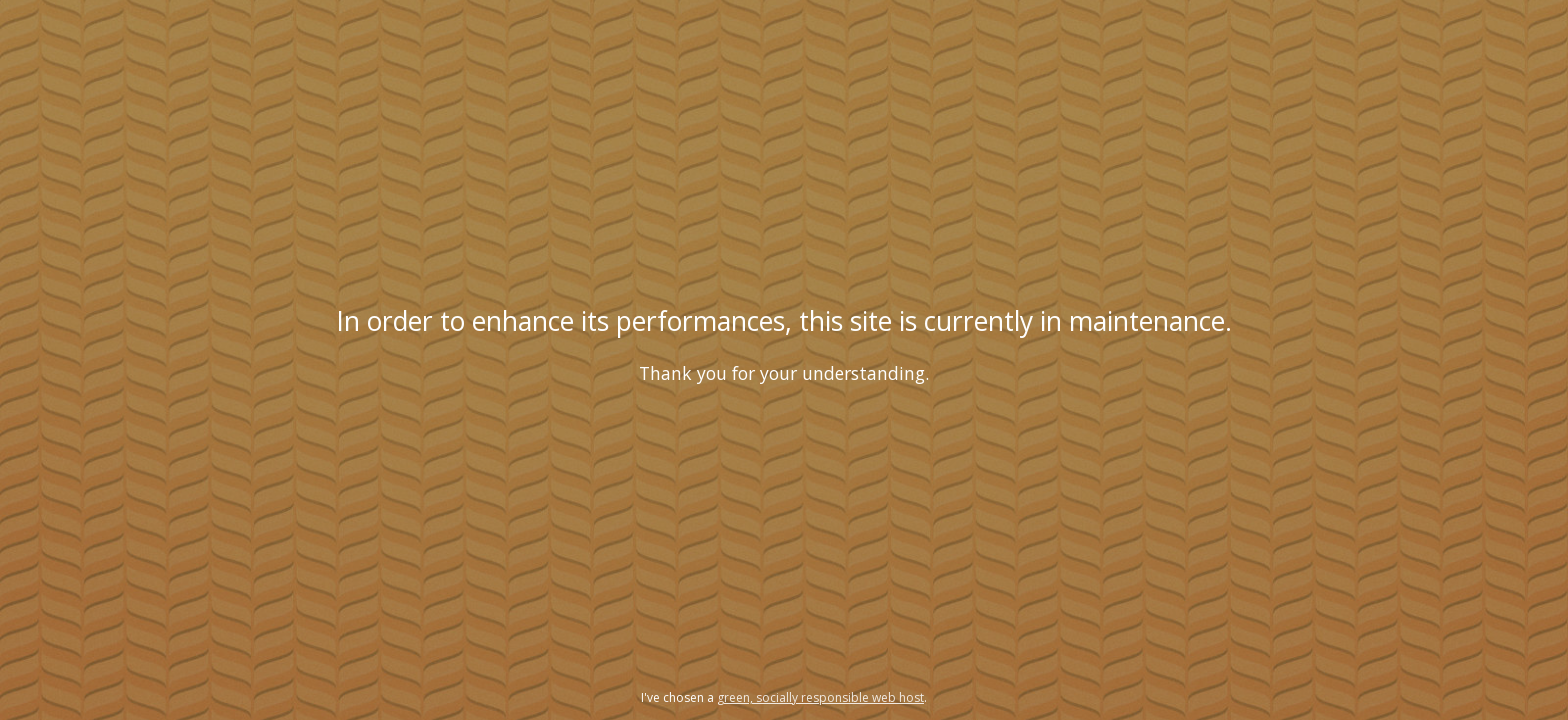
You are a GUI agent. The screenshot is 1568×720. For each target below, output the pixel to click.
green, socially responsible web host (820, 697)
